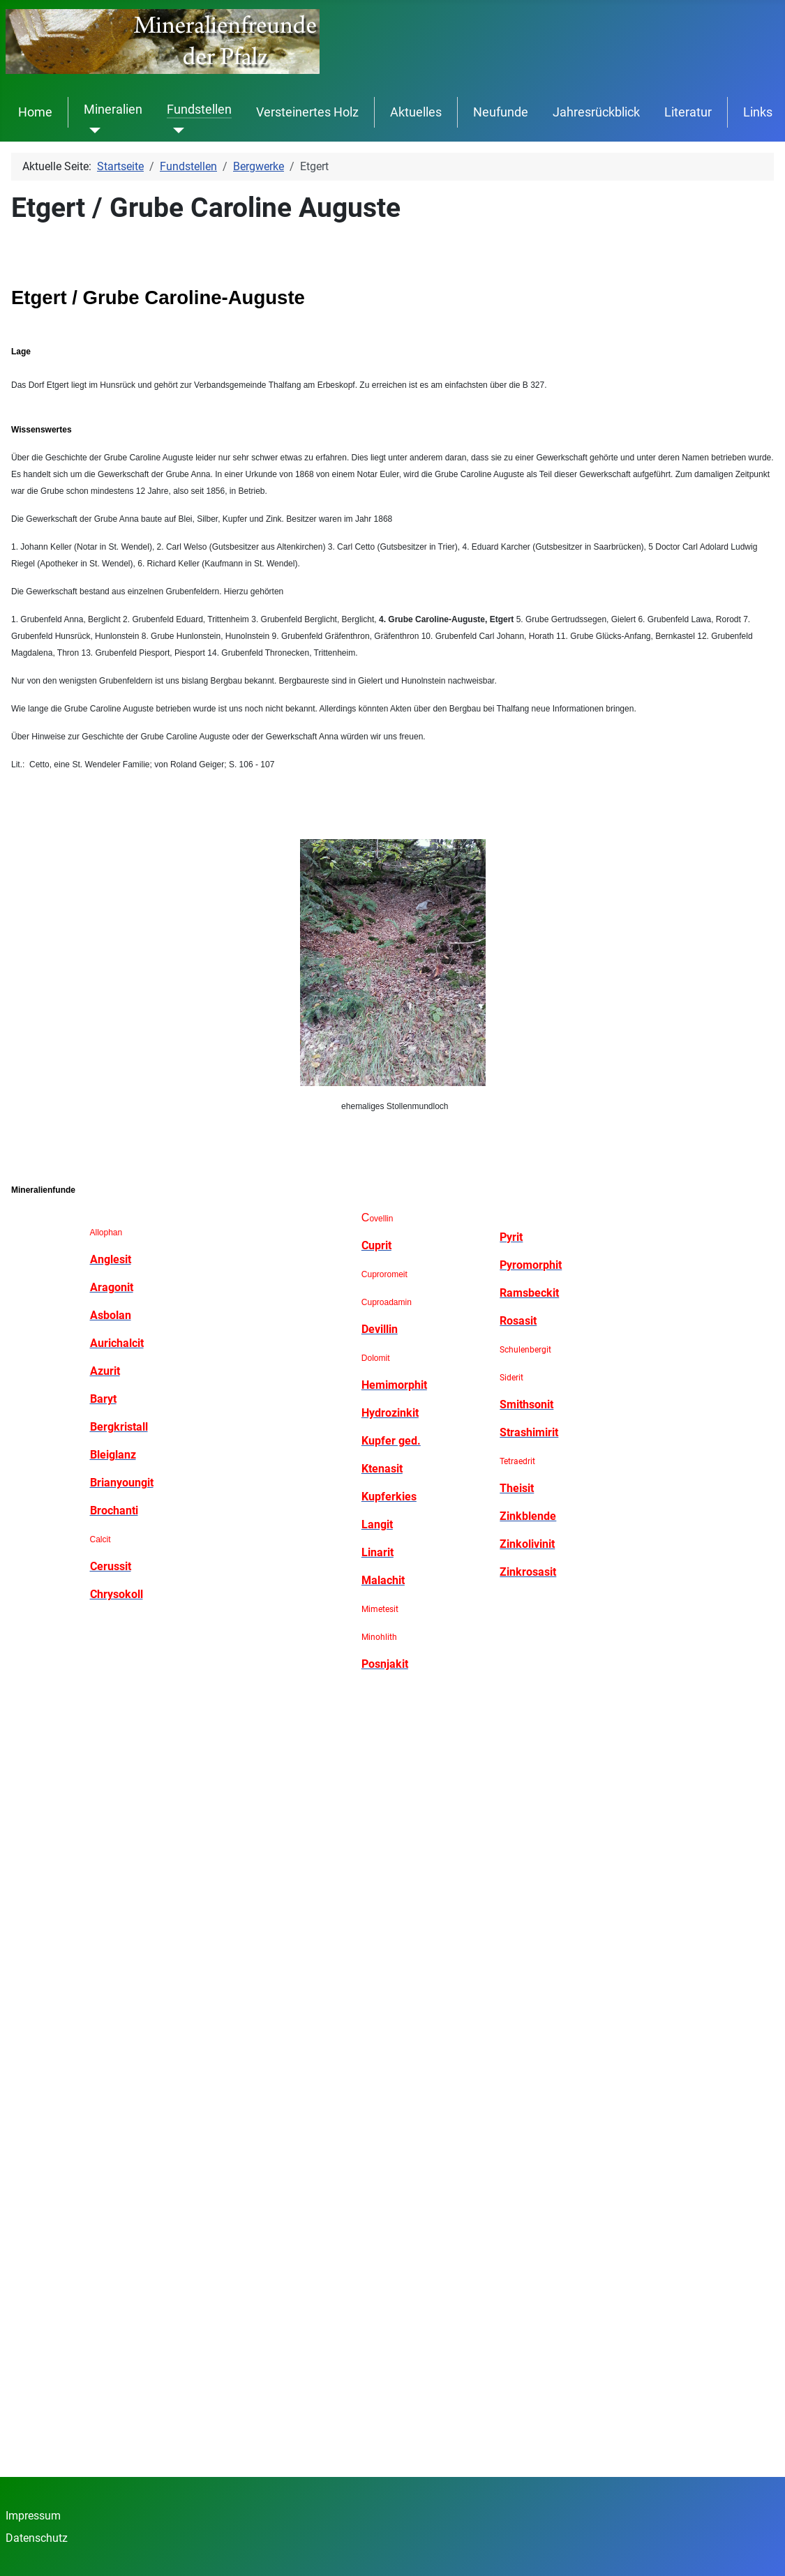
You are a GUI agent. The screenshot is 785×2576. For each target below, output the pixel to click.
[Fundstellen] (175, 130)
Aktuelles (416, 112)
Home (35, 112)
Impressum (33, 2515)
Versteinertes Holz (307, 112)
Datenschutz (37, 2538)
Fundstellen (199, 109)
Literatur (688, 112)
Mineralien (113, 109)
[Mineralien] (92, 130)
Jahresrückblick (596, 112)
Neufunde (500, 112)
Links (757, 112)
